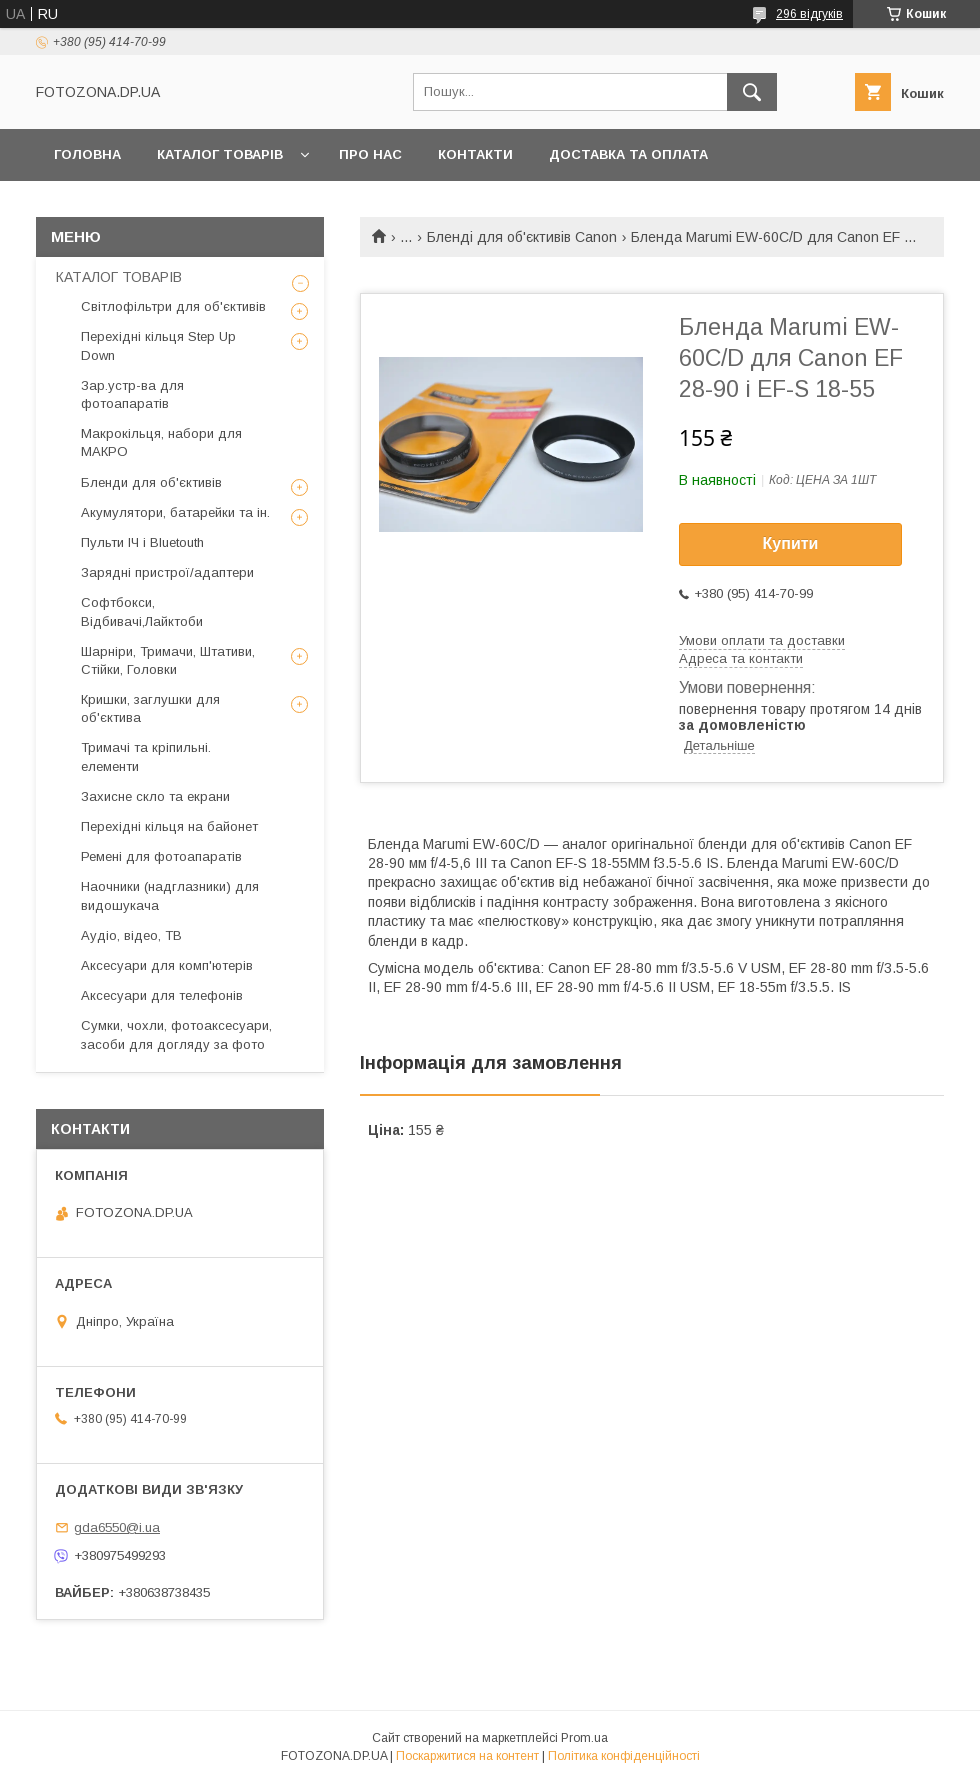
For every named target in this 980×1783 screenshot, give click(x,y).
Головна (87, 154)
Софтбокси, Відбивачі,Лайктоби (142, 611)
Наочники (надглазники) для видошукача (170, 895)
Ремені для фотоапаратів (161, 856)
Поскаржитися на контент (467, 1756)
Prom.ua (584, 1738)
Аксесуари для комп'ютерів (167, 965)
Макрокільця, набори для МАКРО (161, 442)
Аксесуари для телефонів (162, 995)
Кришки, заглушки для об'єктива (150, 708)
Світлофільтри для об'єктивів (173, 306)
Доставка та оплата (628, 154)
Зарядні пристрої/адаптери (167, 572)
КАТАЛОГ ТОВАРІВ (220, 154)
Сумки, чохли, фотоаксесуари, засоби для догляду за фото (176, 1034)
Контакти (475, 154)
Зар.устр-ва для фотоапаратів (132, 394)
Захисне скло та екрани (155, 796)
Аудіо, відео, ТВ (131, 935)
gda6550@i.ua (117, 1527)
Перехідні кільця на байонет (169, 826)
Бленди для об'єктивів (151, 482)
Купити (791, 543)
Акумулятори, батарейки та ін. (175, 512)
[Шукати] (752, 92)
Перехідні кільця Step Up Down (158, 345)
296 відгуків (809, 14)
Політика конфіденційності (624, 1756)
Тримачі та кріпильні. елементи (146, 756)
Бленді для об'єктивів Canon (522, 237)
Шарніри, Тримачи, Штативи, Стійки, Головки (168, 660)
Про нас (370, 154)
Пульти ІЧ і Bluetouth (142, 542)
